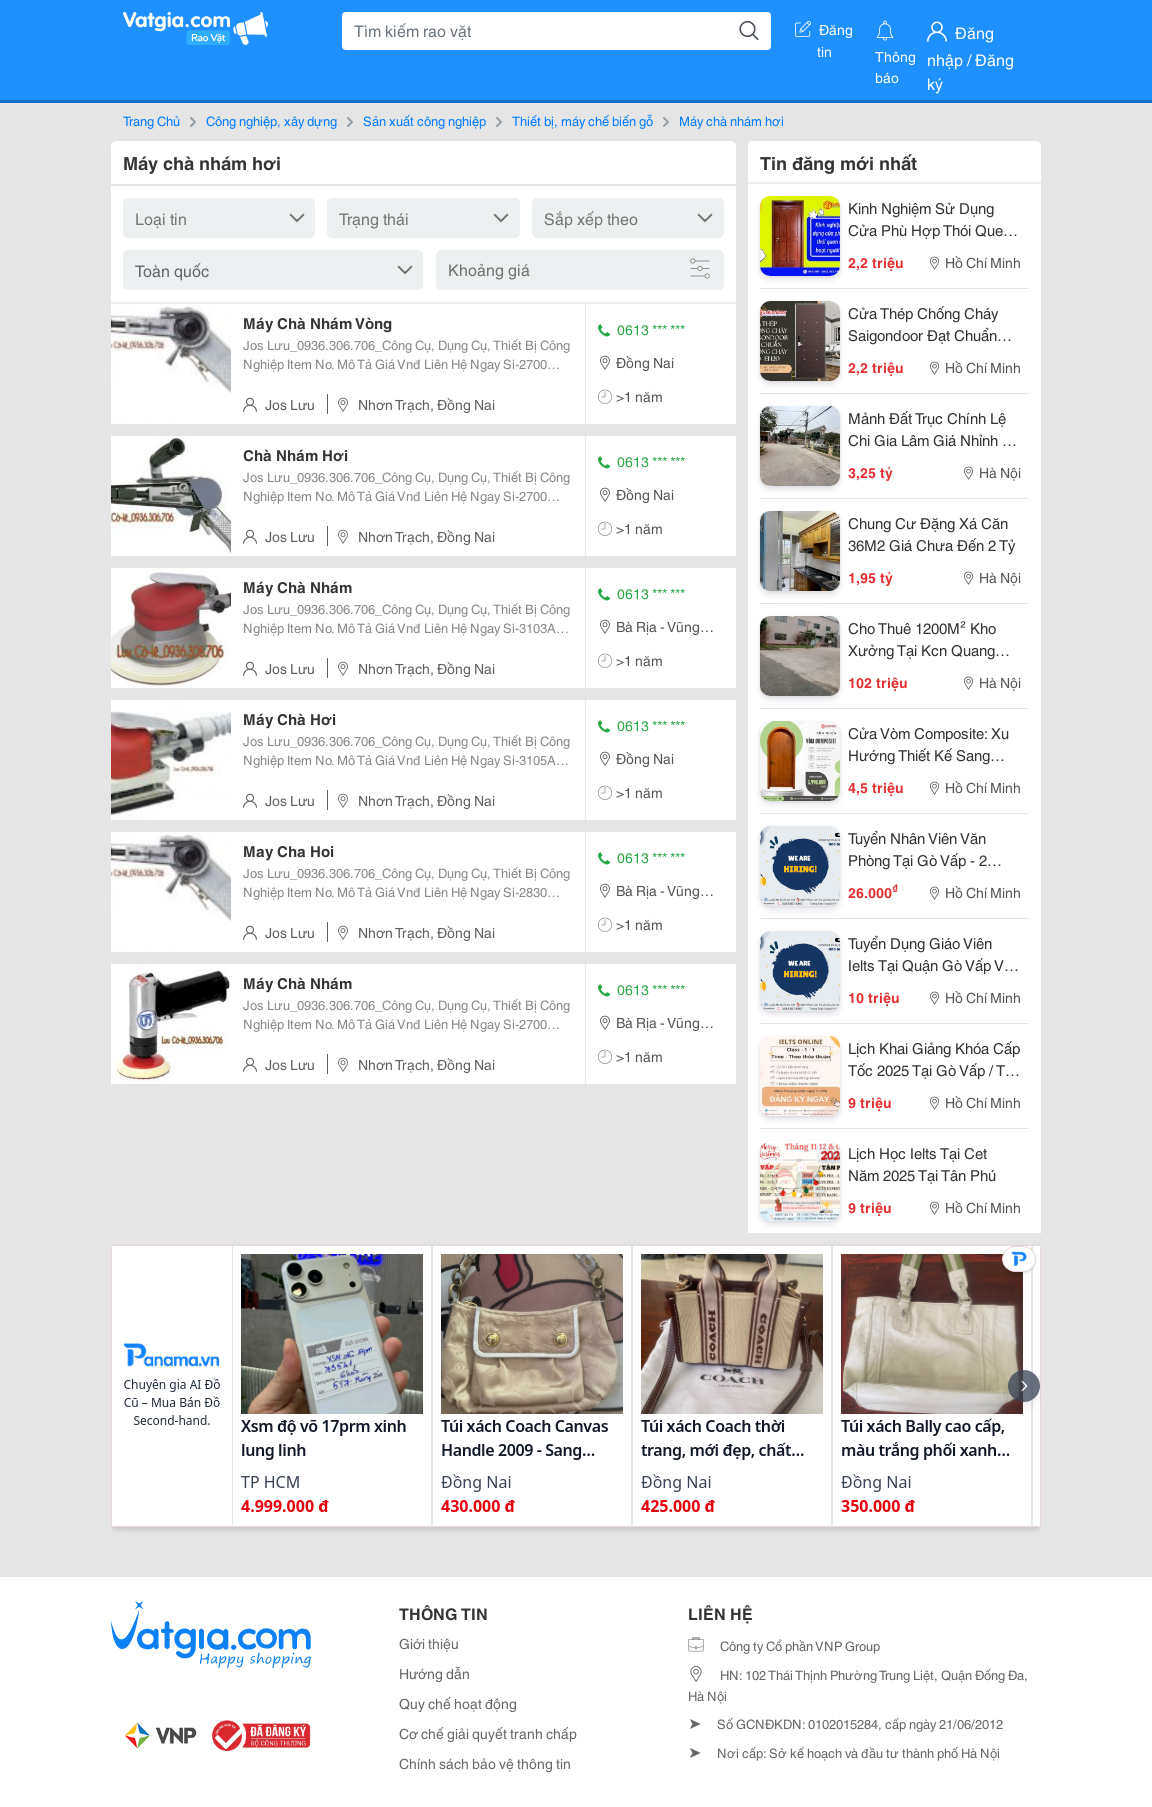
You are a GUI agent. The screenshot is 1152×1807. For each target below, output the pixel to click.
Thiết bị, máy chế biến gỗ (582, 120)
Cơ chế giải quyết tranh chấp (488, 1733)
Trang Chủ (151, 120)
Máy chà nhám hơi (731, 120)
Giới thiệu (429, 1643)
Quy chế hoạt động (458, 1703)
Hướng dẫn (434, 1673)
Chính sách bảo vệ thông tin (485, 1763)
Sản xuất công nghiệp (424, 120)
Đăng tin (824, 33)
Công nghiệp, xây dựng (271, 120)
